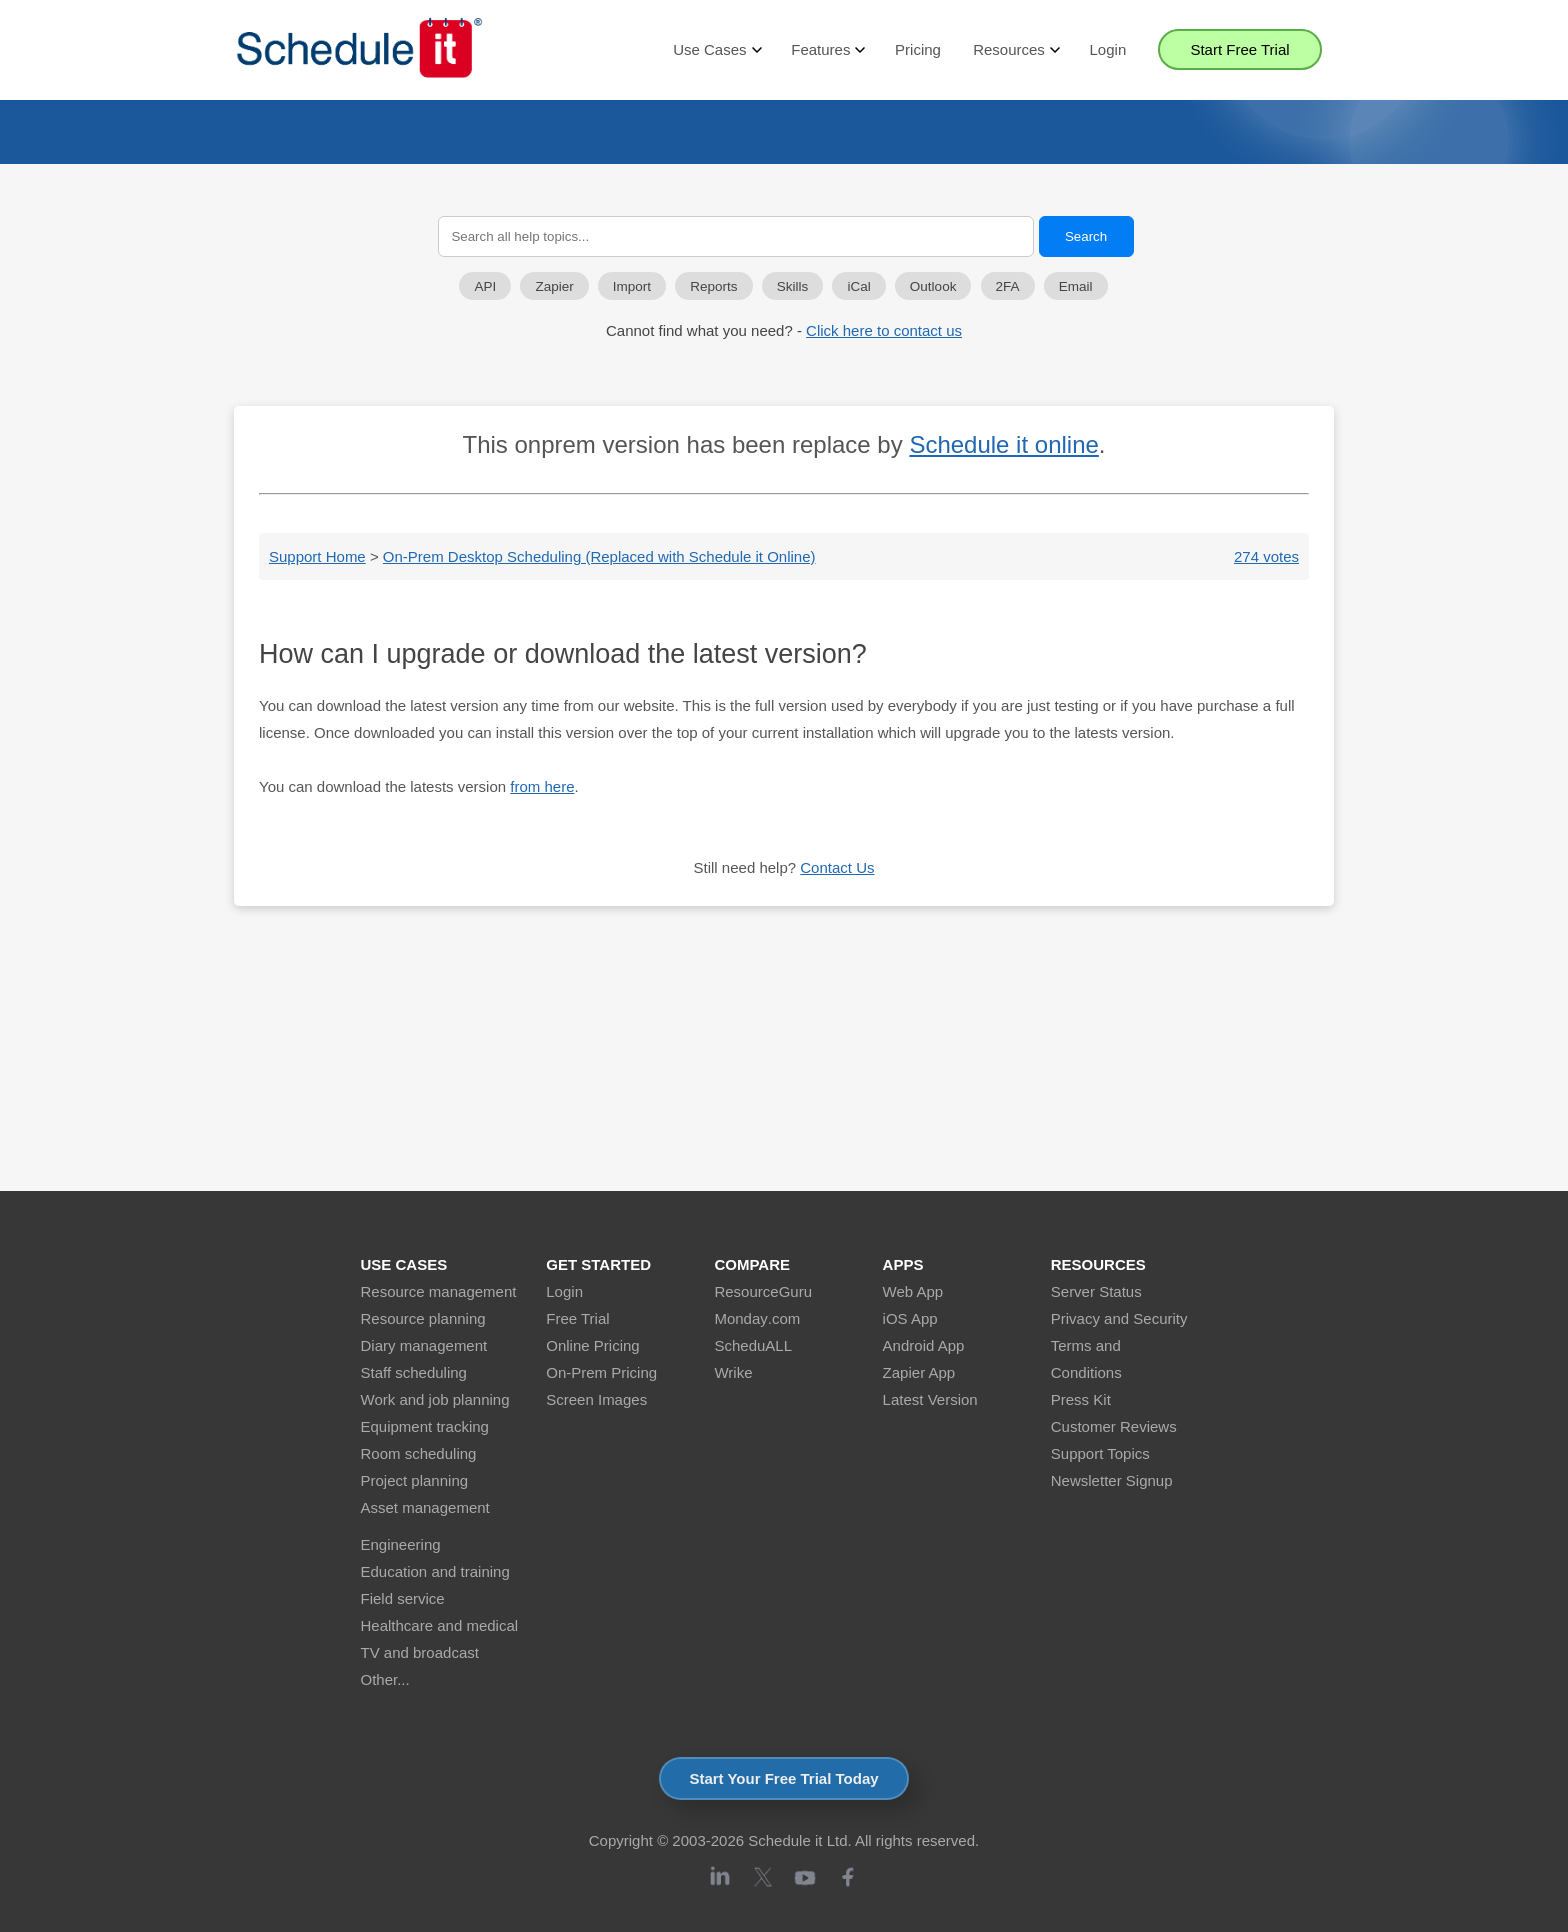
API (485, 286)
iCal (858, 286)
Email (1076, 286)
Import (632, 286)
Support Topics (1100, 1453)
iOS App (910, 1318)
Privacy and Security (1119, 1318)
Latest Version (930, 1399)
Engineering (401, 1544)
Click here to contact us (884, 330)
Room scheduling (419, 1453)
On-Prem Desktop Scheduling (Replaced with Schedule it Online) (599, 556)
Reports (713, 286)
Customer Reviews (1114, 1426)
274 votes (1266, 556)
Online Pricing (592, 1345)
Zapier (554, 286)
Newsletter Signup (1112, 1480)
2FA (1008, 286)
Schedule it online (1003, 444)
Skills (793, 286)
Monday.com (757, 1318)
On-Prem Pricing (601, 1372)
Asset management (425, 1507)
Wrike (733, 1372)
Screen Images (596, 1399)
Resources (1015, 50)
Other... (385, 1679)
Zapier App (919, 1372)
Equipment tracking (425, 1426)
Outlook (933, 286)
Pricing (918, 49)
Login (1108, 49)
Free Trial (577, 1318)
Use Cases (716, 50)
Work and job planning (435, 1399)
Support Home (317, 556)
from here (542, 786)
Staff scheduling (414, 1372)
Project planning (415, 1480)
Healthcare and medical (440, 1625)
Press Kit (1081, 1399)
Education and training (435, 1571)
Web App (913, 1291)
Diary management (424, 1345)
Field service (403, 1598)
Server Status (1096, 1291)
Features (827, 50)
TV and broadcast (420, 1652)
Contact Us (837, 867)
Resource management (439, 1291)
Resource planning (423, 1318)
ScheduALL (753, 1345)
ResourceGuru (763, 1291)
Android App (924, 1345)
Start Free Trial (1239, 49)
